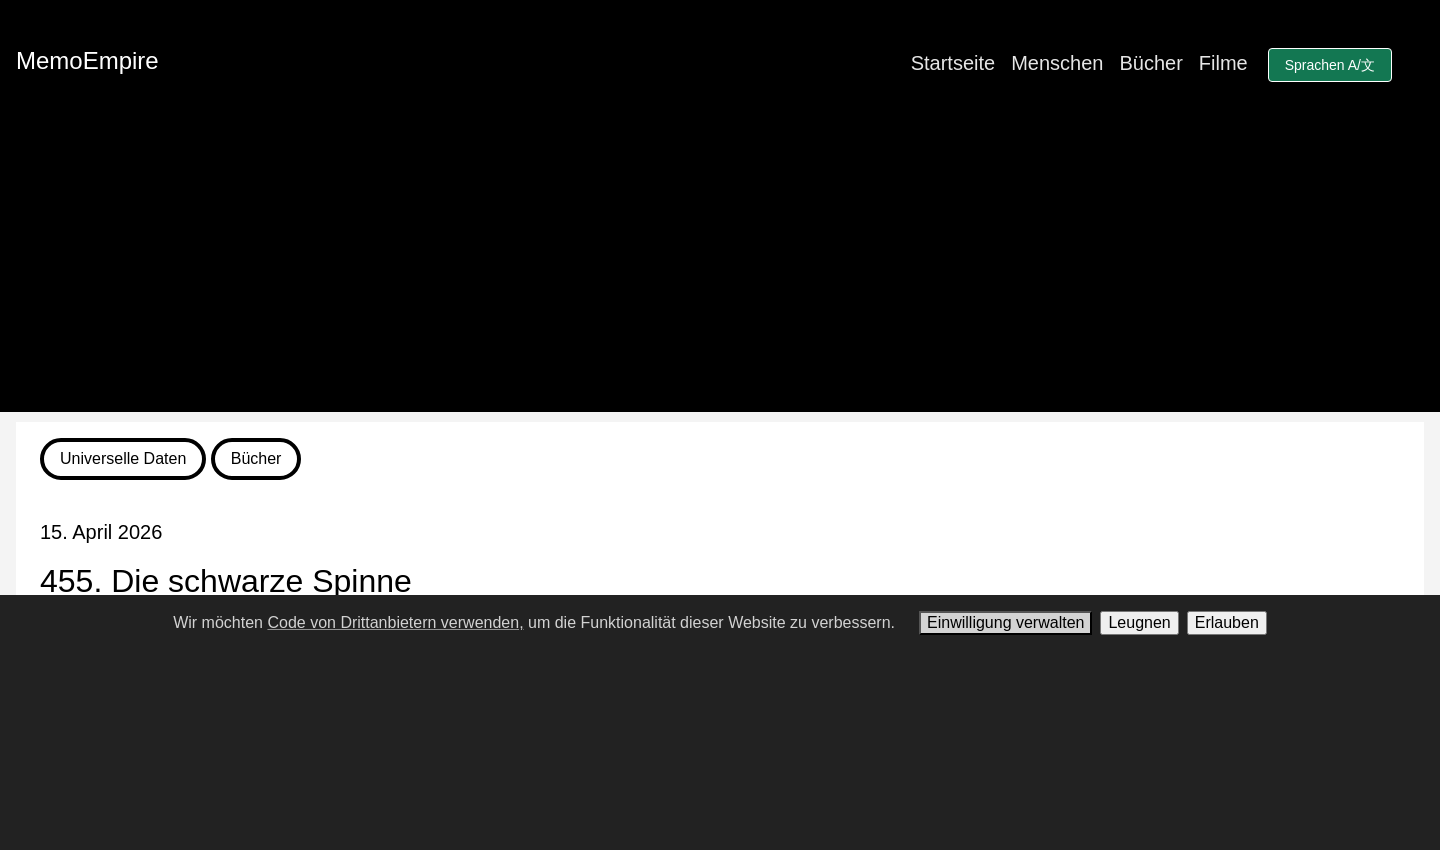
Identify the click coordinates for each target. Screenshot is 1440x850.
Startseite (953, 63)
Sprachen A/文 (1330, 65)
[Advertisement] (720, 272)
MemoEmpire (87, 60)
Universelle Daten (123, 458)
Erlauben (1227, 622)
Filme (1223, 63)
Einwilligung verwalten (1005, 622)
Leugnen (1139, 622)
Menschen (1057, 63)
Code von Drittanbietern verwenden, (395, 622)
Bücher (1150, 63)
